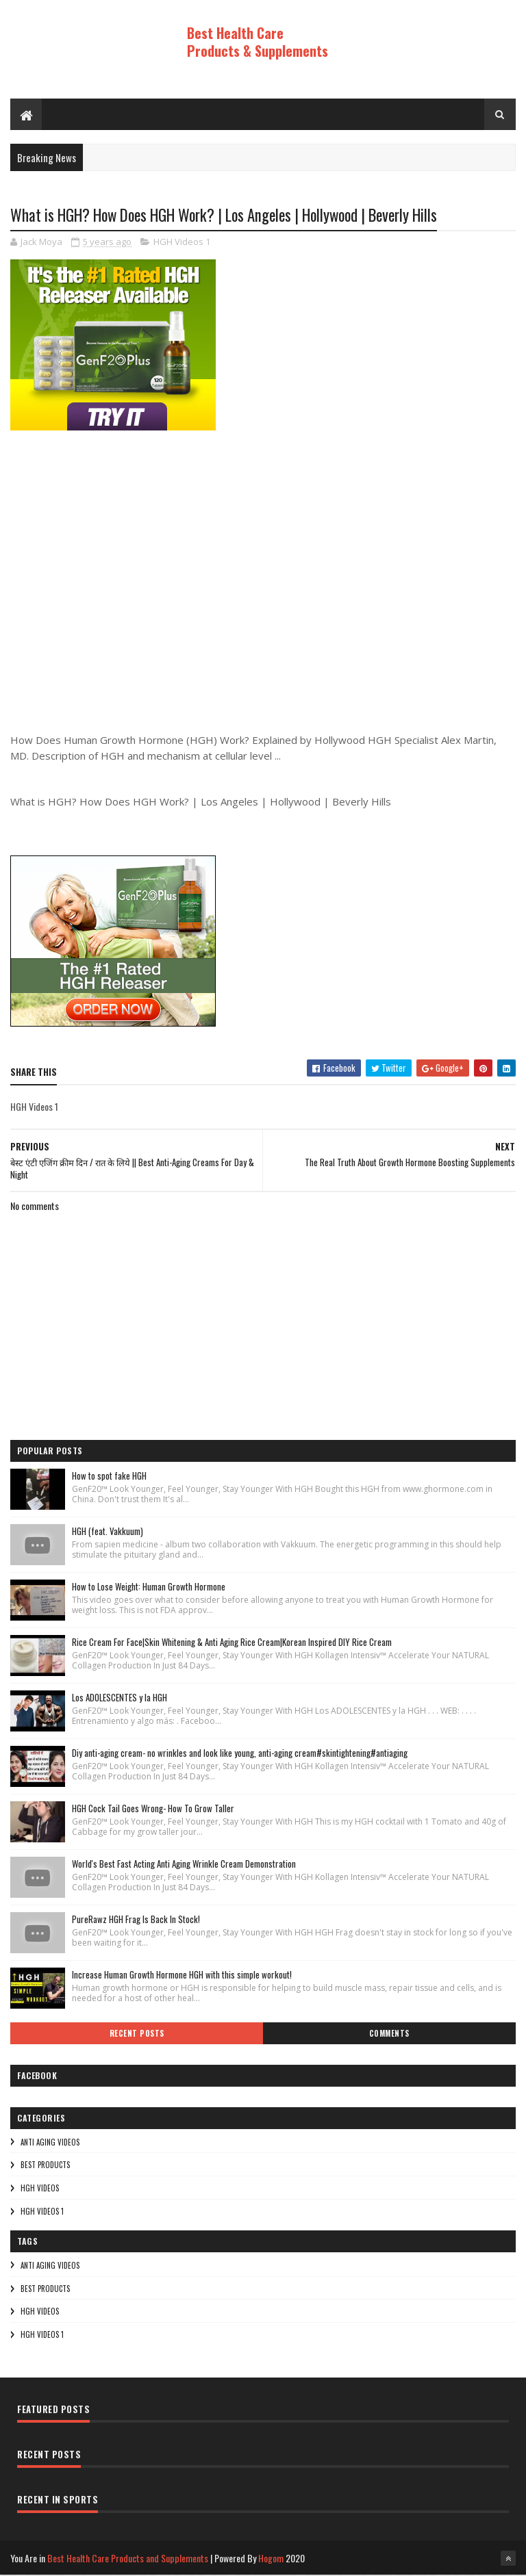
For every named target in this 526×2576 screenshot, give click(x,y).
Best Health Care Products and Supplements (127, 2558)
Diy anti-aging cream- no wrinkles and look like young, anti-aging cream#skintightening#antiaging (240, 1753)
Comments (389, 2033)
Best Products (45, 2165)
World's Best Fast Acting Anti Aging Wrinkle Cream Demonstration (184, 1864)
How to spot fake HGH (109, 1476)
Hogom (271, 2558)
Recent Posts (137, 2033)
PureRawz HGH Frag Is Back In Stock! (136, 1920)
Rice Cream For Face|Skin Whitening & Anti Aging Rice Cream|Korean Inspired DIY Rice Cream (232, 1642)
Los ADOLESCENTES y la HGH (119, 1698)
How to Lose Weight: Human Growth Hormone (148, 1587)
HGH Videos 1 (181, 243)
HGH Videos (40, 2188)
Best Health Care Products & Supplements (257, 42)
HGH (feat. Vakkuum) (107, 1531)
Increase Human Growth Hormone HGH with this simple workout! (182, 1975)
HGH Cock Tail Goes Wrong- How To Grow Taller (153, 1809)
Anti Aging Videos (50, 2142)
